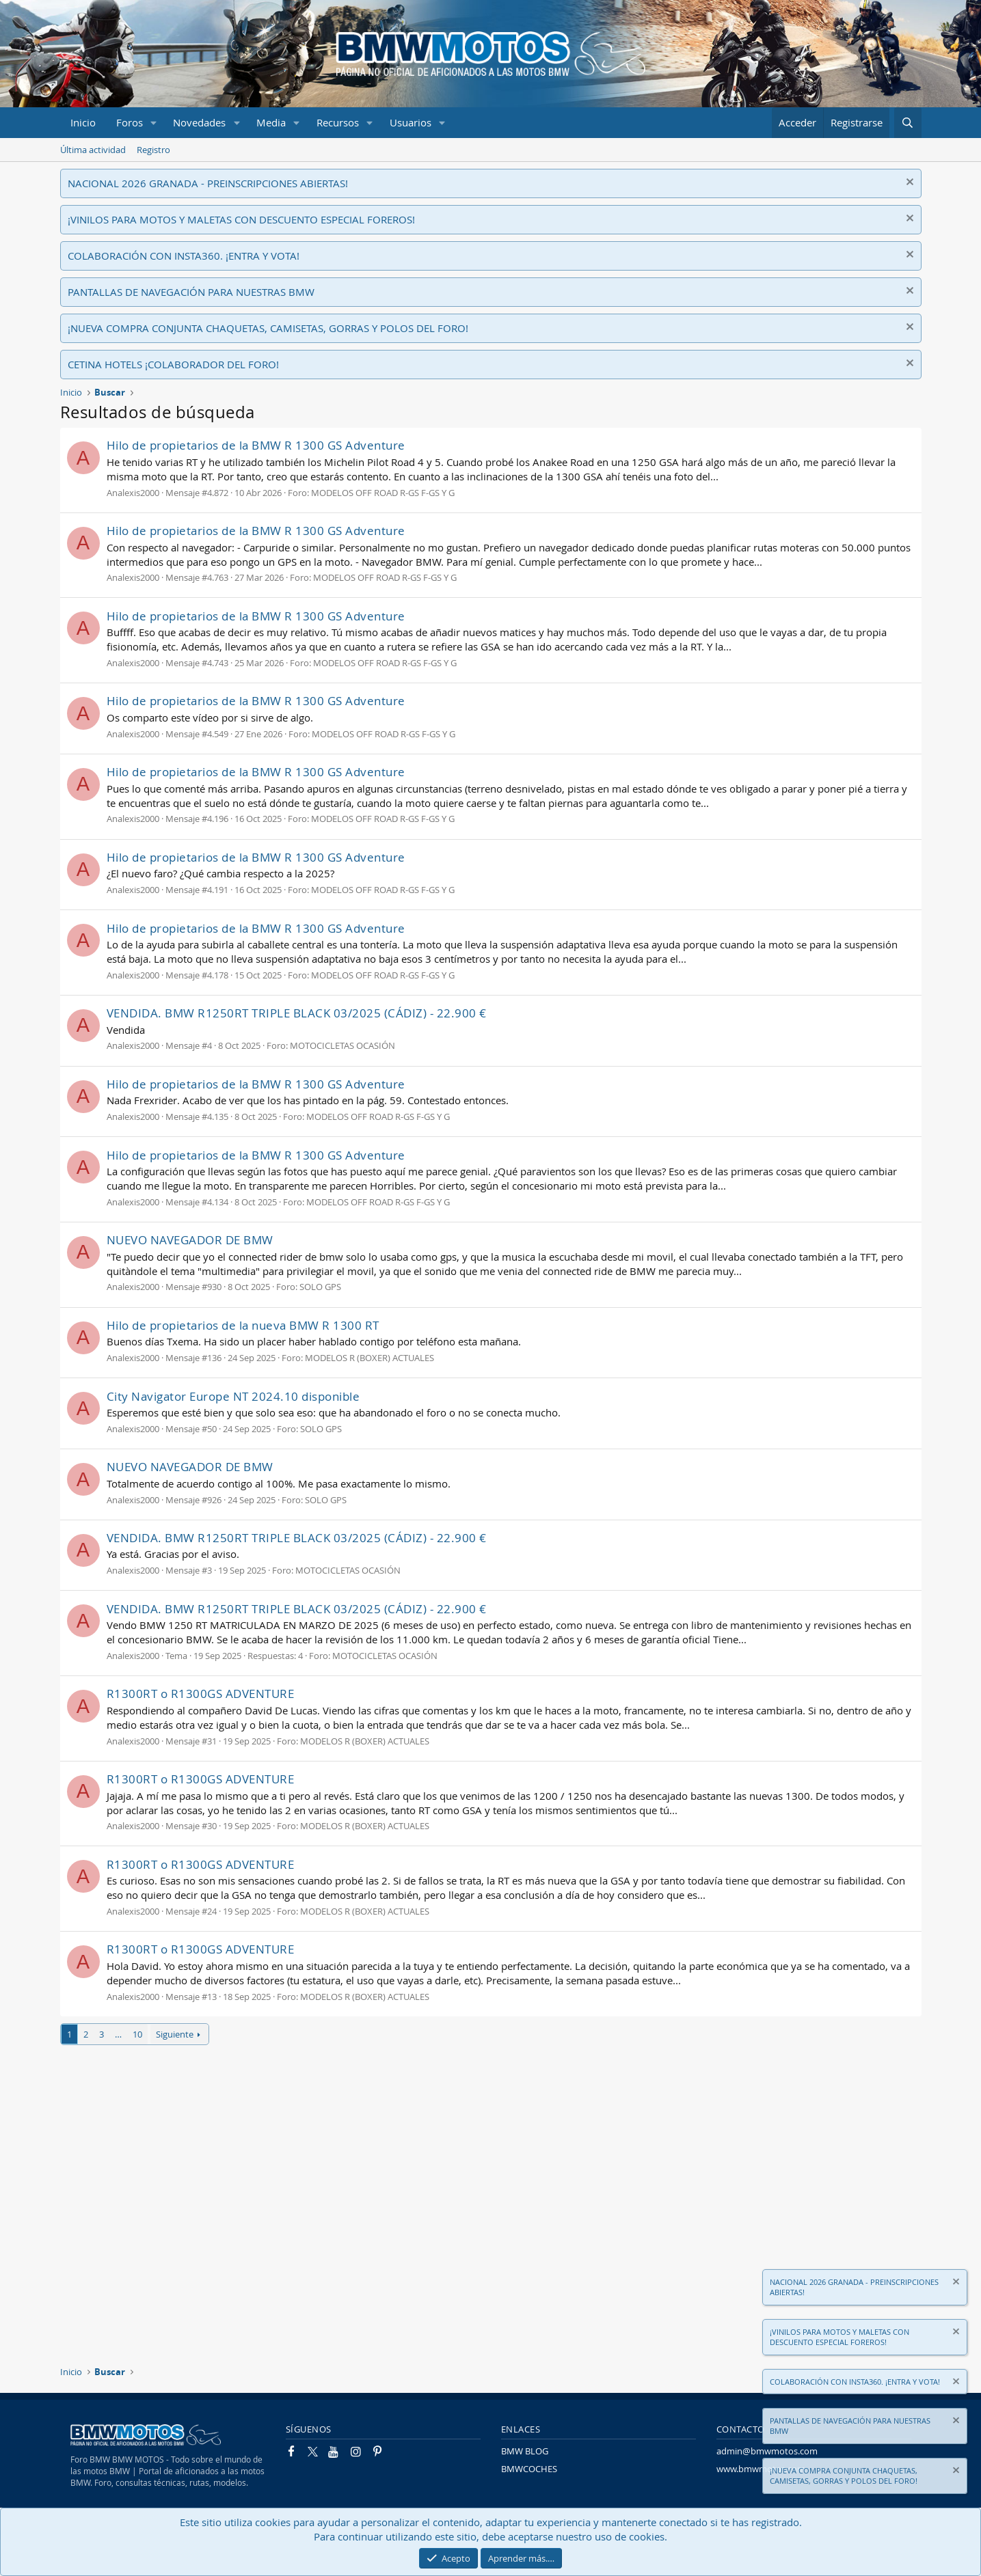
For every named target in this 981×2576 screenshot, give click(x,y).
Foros (129, 122)
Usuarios (410, 122)
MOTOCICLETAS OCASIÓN (342, 1045)
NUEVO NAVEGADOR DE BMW (190, 1240)
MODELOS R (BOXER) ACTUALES (369, 1358)
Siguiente (174, 2034)
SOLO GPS (320, 1286)
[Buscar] (907, 122)
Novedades (199, 122)
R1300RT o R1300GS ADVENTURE (201, 1693)
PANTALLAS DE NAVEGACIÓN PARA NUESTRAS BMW (191, 292)
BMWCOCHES (529, 2469)
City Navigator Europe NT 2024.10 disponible (233, 1396)
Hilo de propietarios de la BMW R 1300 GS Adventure (256, 445)
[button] (153, 122)
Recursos (338, 122)
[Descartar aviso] (908, 183)
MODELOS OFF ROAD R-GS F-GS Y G (383, 493)
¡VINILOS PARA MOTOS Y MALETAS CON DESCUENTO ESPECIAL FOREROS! (241, 219)
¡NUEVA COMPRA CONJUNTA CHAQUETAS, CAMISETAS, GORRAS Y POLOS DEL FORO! (268, 328)
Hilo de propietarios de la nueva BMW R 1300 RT (243, 1325)
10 (137, 2034)
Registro (153, 149)
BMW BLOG (524, 2451)
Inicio (83, 122)
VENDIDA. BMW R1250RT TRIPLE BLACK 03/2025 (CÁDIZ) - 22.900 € (297, 1013)
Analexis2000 (133, 493)
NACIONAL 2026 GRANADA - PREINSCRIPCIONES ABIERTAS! (208, 183)
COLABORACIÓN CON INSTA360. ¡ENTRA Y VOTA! (183, 255)
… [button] (118, 2034)
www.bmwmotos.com (760, 2469)
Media (271, 122)
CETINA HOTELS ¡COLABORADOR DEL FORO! (173, 364)
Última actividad (93, 149)
